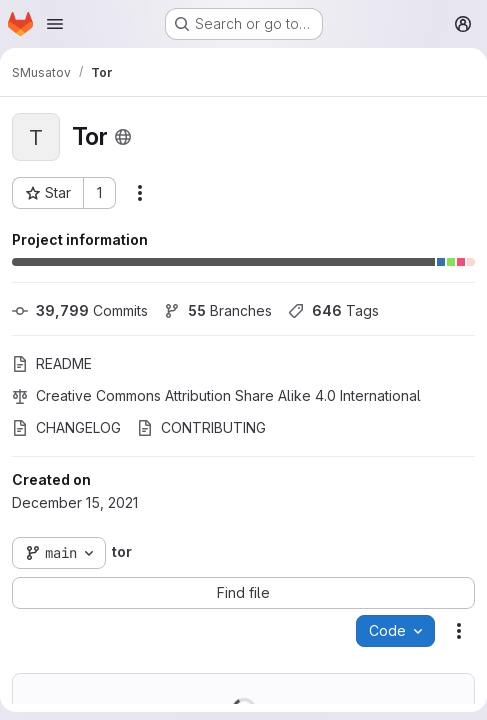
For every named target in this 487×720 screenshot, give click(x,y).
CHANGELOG (66, 427)
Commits (80, 310)
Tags (333, 310)
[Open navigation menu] (55, 24)
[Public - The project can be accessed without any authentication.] (123, 137)
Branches (218, 310)
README (52, 363)
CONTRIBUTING (201, 427)
